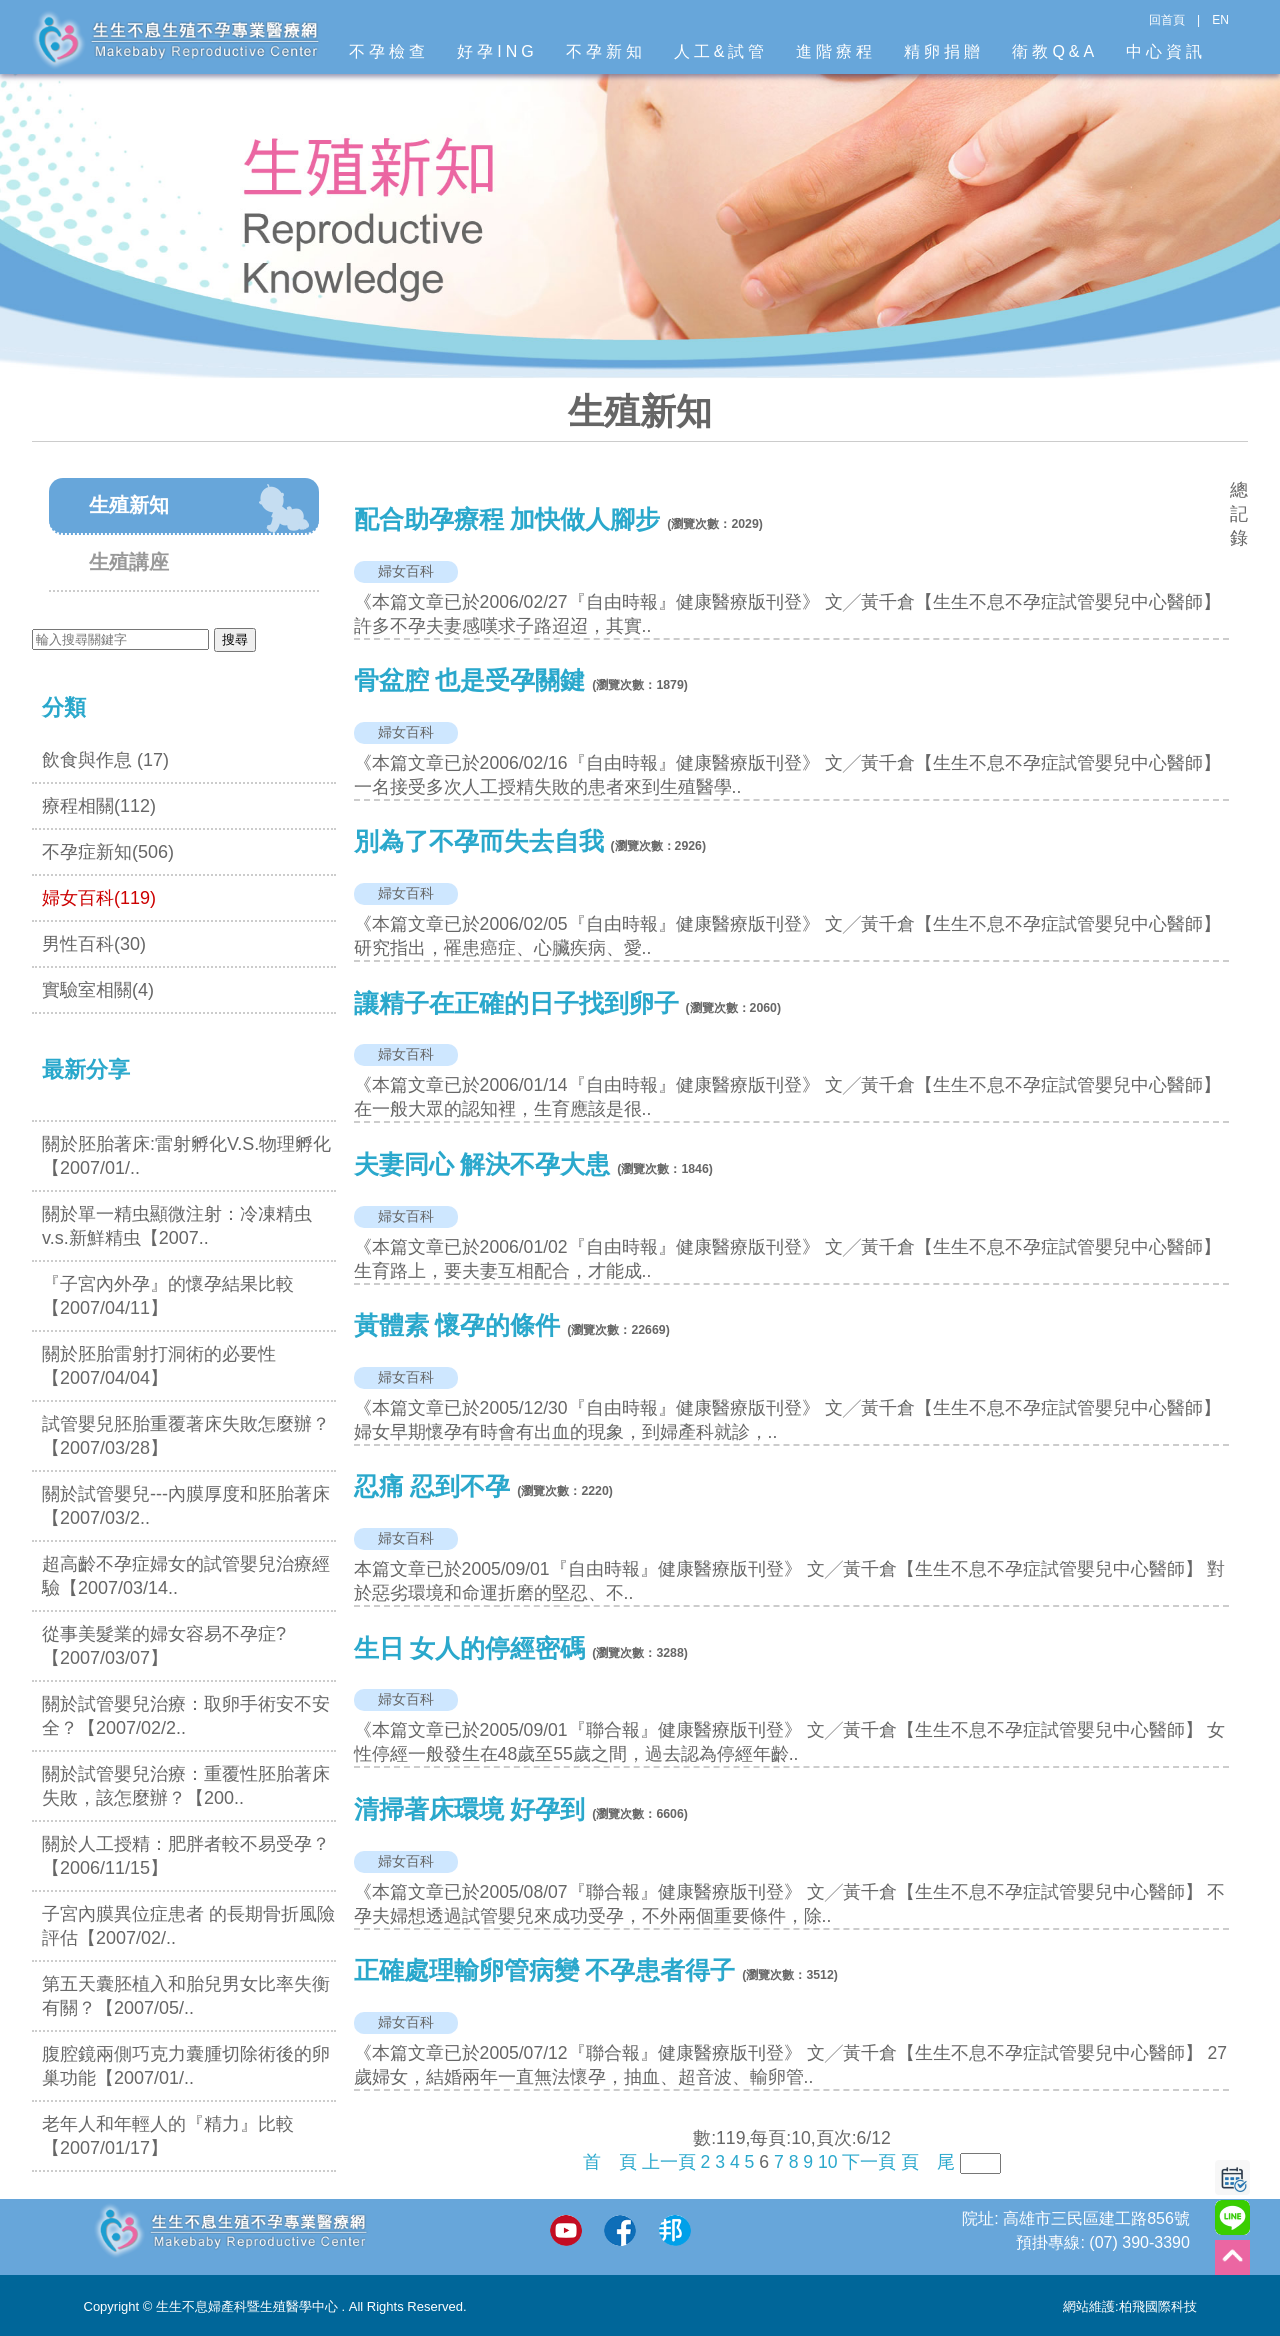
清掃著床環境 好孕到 (470, 1809)
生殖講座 (129, 562)
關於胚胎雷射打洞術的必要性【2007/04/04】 (159, 1366)
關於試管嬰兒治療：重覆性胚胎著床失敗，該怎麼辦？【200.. (186, 1786)
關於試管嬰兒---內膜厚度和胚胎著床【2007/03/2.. (186, 1506)
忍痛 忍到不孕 (432, 1486)
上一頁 (669, 2162)
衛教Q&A (1055, 51)
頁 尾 (928, 2162)
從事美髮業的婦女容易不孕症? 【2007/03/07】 (164, 1646)
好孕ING (497, 51)
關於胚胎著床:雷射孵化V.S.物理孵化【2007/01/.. (186, 1156)
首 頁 (610, 2162)
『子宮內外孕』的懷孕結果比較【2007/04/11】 (168, 1296)
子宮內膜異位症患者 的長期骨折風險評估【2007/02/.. (188, 1926)
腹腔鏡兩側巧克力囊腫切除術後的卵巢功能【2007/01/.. (186, 2066)
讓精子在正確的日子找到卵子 (516, 1003)
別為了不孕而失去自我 (479, 841)
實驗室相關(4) (98, 990)
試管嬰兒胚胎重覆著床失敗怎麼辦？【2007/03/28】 (186, 1436)
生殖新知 (129, 505)
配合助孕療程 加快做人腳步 (507, 519)
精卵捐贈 (944, 51)
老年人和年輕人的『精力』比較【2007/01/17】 (168, 2136)
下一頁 (869, 2162)
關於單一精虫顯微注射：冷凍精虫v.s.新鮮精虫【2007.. (177, 1226)
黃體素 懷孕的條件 (457, 1325)
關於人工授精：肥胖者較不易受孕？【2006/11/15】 (186, 1856)
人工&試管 (721, 51)
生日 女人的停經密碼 (473, 1648)
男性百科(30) (94, 944)
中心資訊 (1166, 51)
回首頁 (1167, 20)
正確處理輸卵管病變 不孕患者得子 (545, 1970)
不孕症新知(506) (108, 852)
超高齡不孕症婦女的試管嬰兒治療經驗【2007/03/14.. (186, 1576)
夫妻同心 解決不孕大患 (482, 1164)
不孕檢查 (389, 51)
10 (828, 2162)
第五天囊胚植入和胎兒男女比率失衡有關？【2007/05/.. (186, 1996)
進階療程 (836, 51)
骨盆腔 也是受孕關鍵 (470, 680)
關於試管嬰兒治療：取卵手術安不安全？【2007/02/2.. (186, 1716)
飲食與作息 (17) (105, 760)
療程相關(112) (99, 806)
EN (1220, 20)
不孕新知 (606, 51)
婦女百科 (406, 571)
